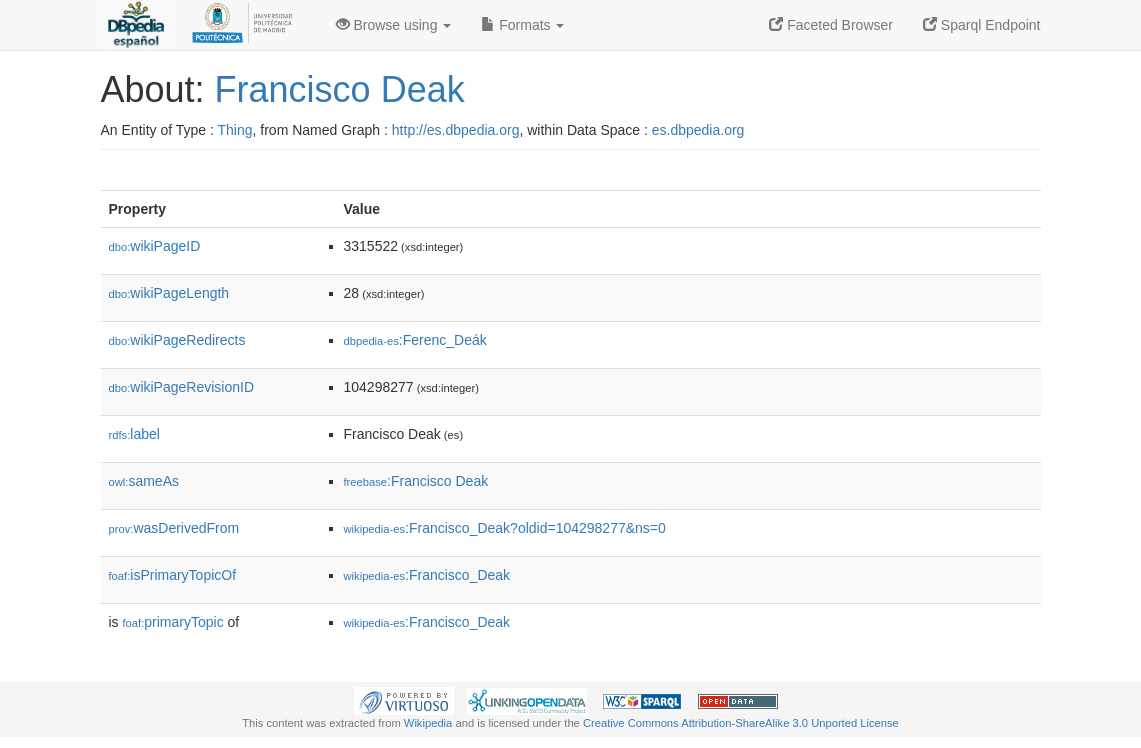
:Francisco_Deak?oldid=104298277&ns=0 (505, 528)
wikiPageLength (169, 293)
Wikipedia (428, 723)
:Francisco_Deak (427, 575)
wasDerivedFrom (174, 528)
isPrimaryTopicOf (173, 575)
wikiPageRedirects (177, 340)
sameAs (144, 481)
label (134, 434)
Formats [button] (522, 25)
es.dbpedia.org (698, 130)
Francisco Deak (340, 89)
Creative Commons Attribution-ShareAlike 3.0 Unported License (741, 723)
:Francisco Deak (416, 481)
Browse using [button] (394, 25)
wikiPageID (155, 246)
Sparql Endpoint (982, 25)
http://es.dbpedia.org (456, 130)
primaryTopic (173, 622)
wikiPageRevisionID (182, 387)
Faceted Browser (831, 25)
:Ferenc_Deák (415, 340)
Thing (235, 130)
